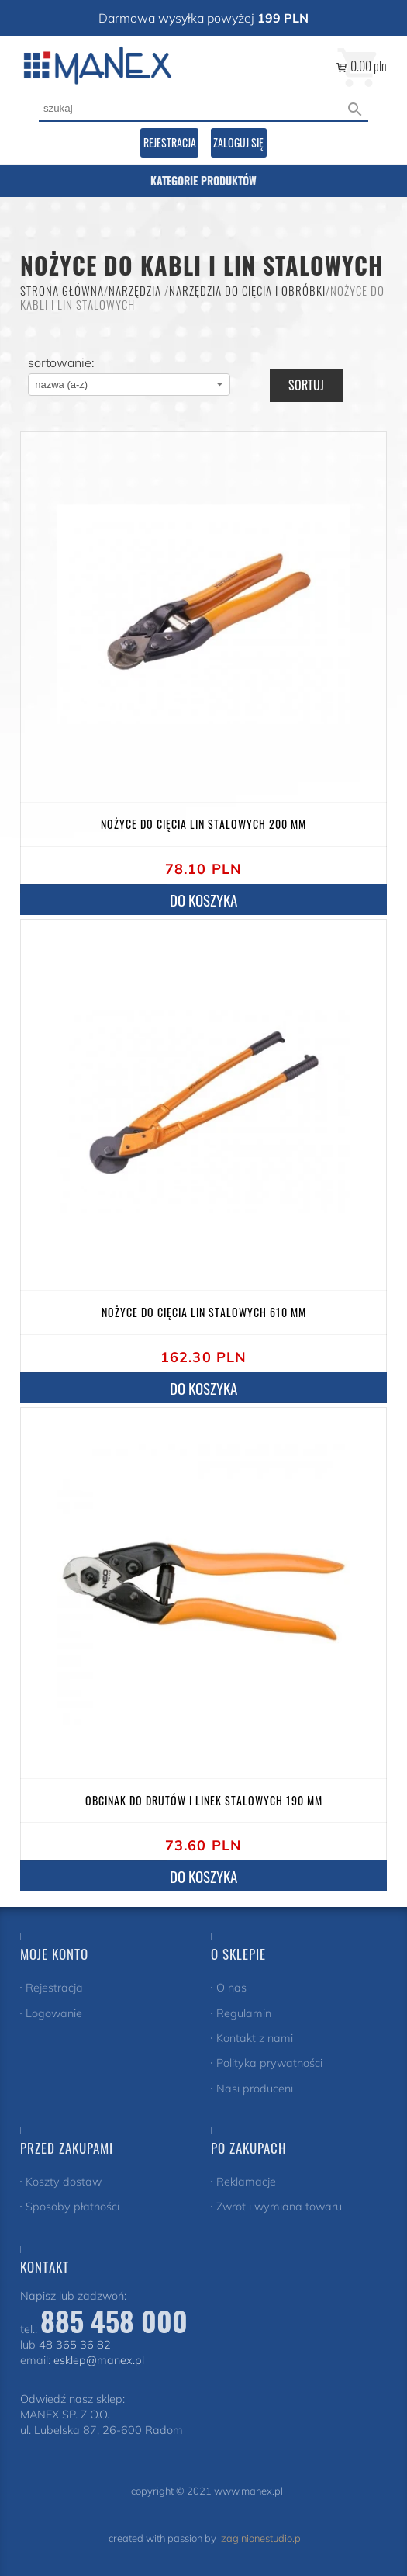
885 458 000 (114, 2320)
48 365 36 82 (75, 2345)
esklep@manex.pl (98, 2360)
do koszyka (203, 1876)
